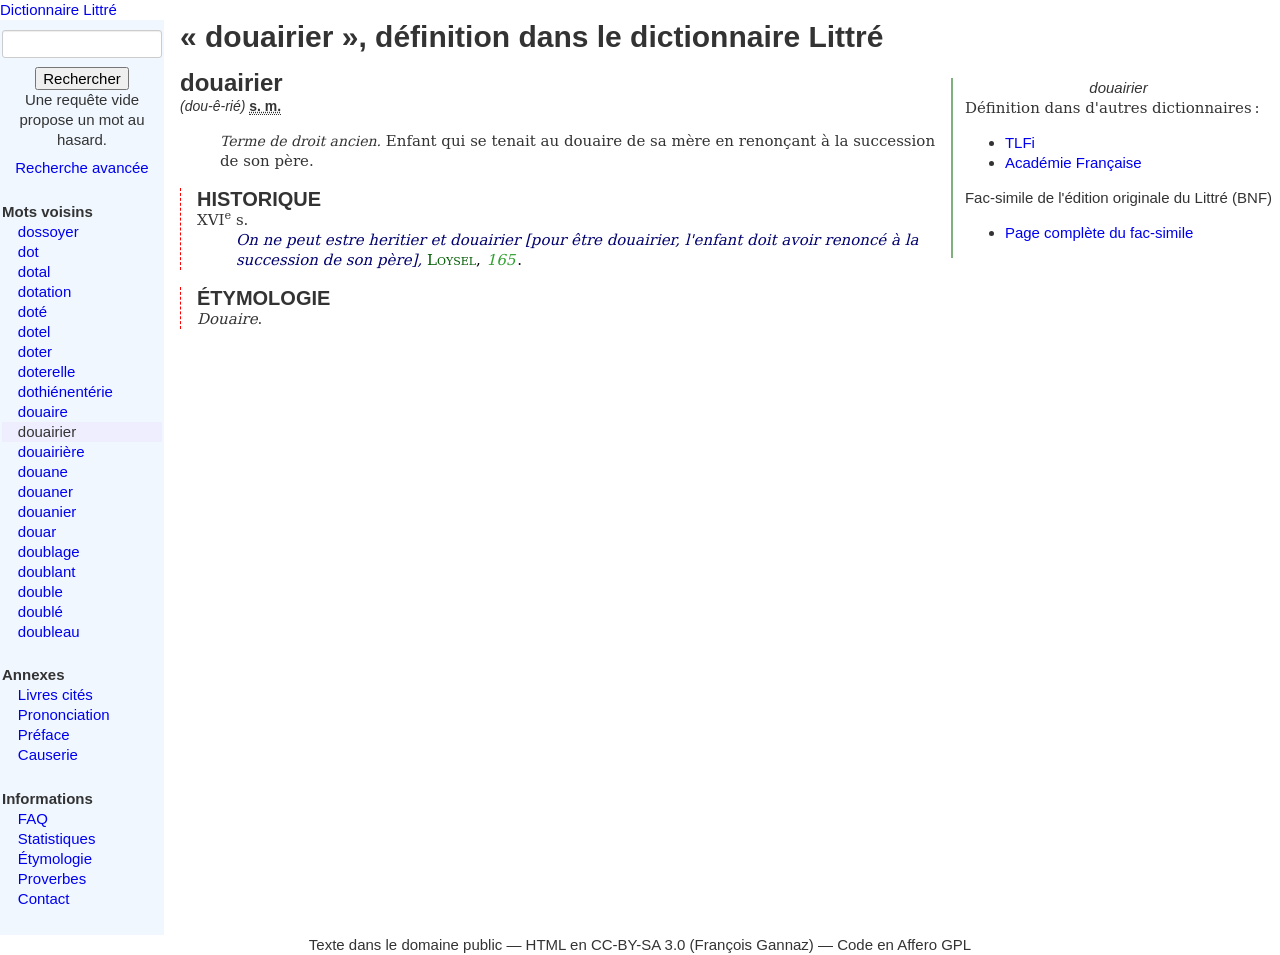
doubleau (49, 631)
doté (32, 311)
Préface (44, 734)
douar (37, 531)
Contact (44, 898)
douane (43, 471)
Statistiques (57, 838)
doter (35, 351)
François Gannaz (752, 944)
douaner (45, 491)
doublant (47, 571)
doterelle (47, 371)
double (40, 591)
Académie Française (1073, 162)
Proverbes (52, 878)
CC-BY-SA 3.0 (638, 944)
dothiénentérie (65, 391)
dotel (34, 331)
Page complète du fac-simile (1099, 232)
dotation (44, 291)
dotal (34, 271)
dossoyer (48, 231)
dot (28, 251)
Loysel (451, 260)
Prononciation (64, 714)
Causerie (48, 754)
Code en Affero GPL (904, 944)
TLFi (1020, 142)
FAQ (33, 818)
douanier (47, 511)
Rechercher (82, 78)
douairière (51, 451)
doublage (49, 551)
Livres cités (55, 694)
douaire (43, 411)
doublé (40, 611)
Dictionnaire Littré (58, 9)
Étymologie (55, 858)
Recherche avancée (81, 167)
